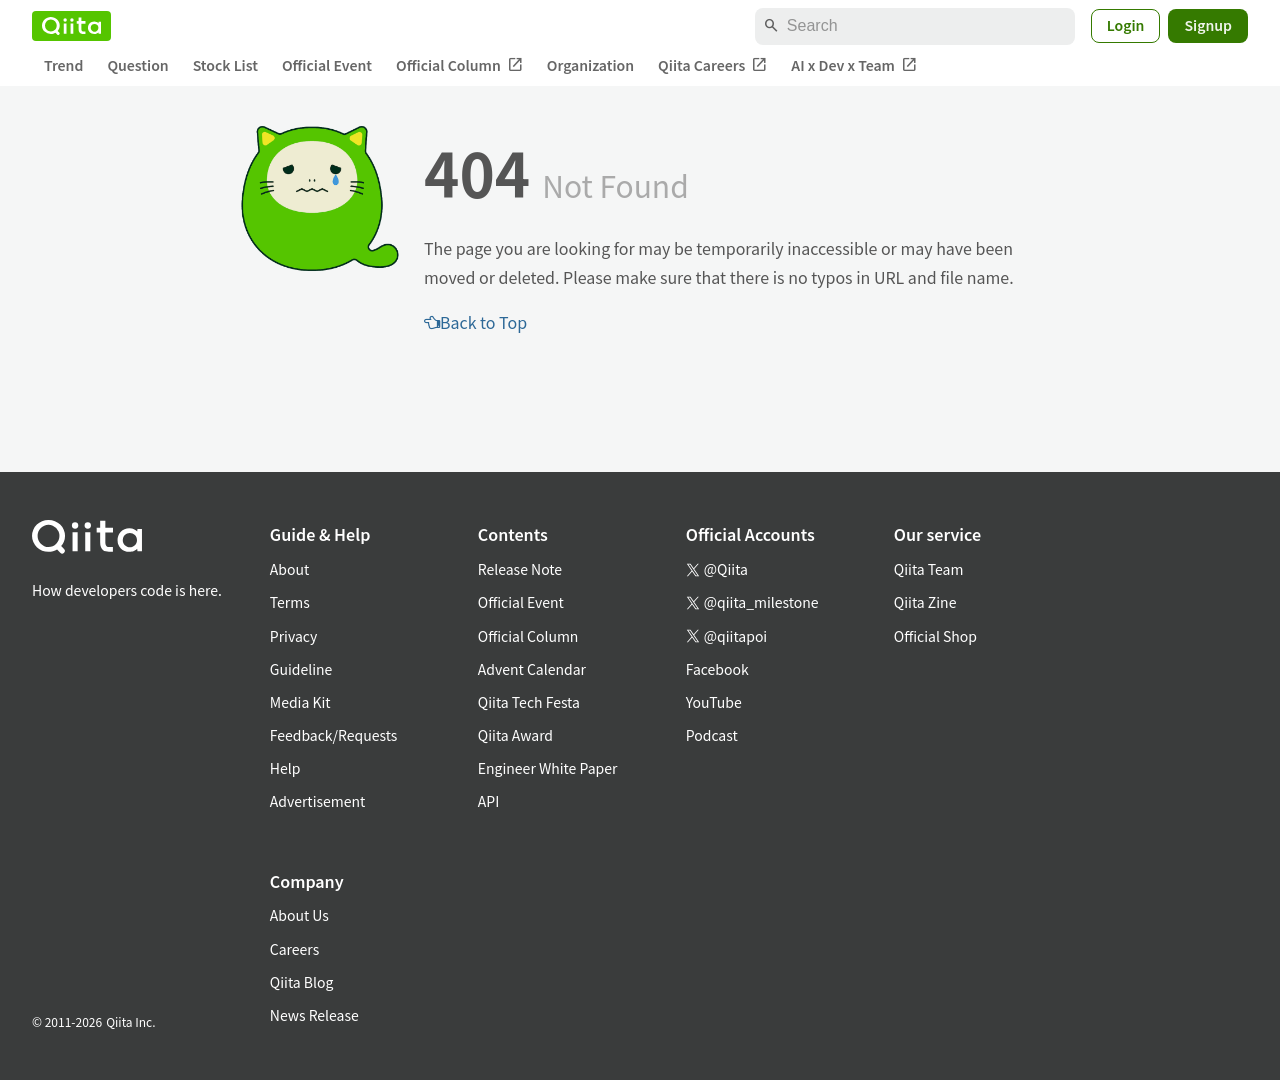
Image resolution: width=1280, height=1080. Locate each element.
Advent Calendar (532, 669)
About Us (299, 915)
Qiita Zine (925, 602)
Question (137, 65)
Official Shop (935, 636)
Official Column (459, 65)
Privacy (293, 636)
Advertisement (318, 801)
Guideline (301, 669)
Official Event (327, 65)
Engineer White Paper (548, 768)
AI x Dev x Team (854, 65)
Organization (590, 65)
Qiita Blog (302, 982)
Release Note (520, 569)
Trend (63, 65)
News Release (314, 1015)
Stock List (225, 65)
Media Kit (300, 702)
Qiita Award (515, 735)
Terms (290, 602)
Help (285, 768)
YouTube (714, 702)
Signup (1208, 25)
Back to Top (475, 322)
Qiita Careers (712, 65)
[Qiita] (71, 26)
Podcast (712, 735)
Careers (294, 949)
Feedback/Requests (334, 735)
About (289, 569)
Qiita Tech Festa (529, 702)
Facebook (717, 669)
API (488, 801)
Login (1126, 25)
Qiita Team (929, 569)
